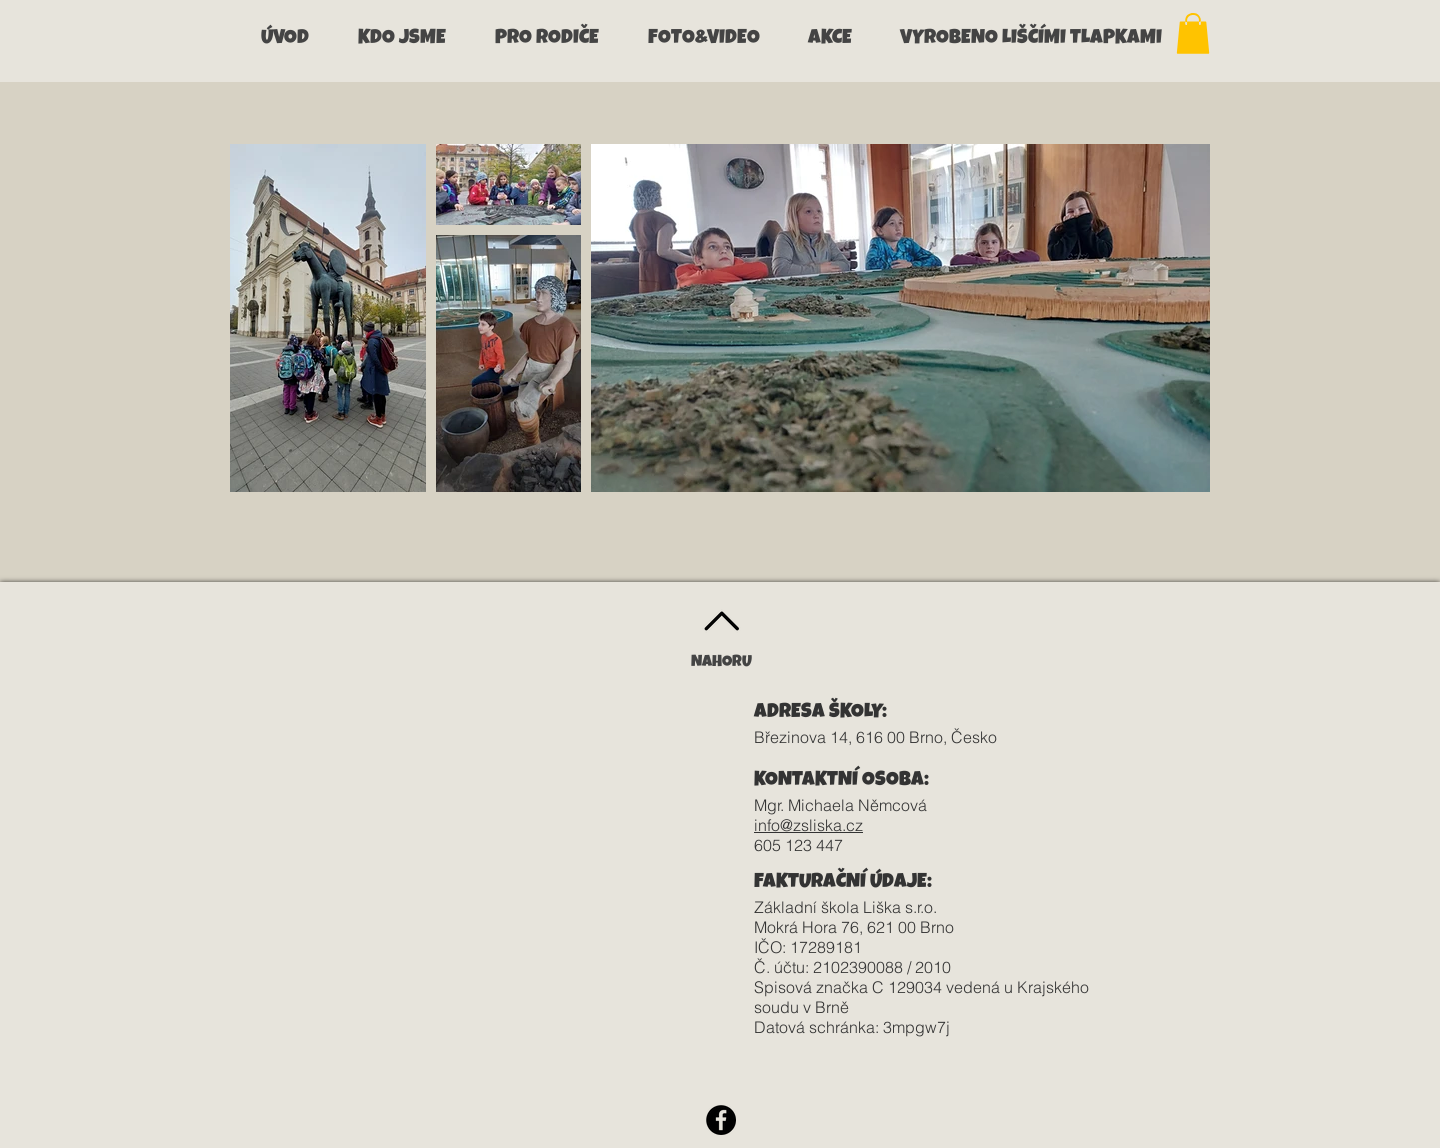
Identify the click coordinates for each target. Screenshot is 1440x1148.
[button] (411, 39)
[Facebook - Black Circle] (721, 1120)
